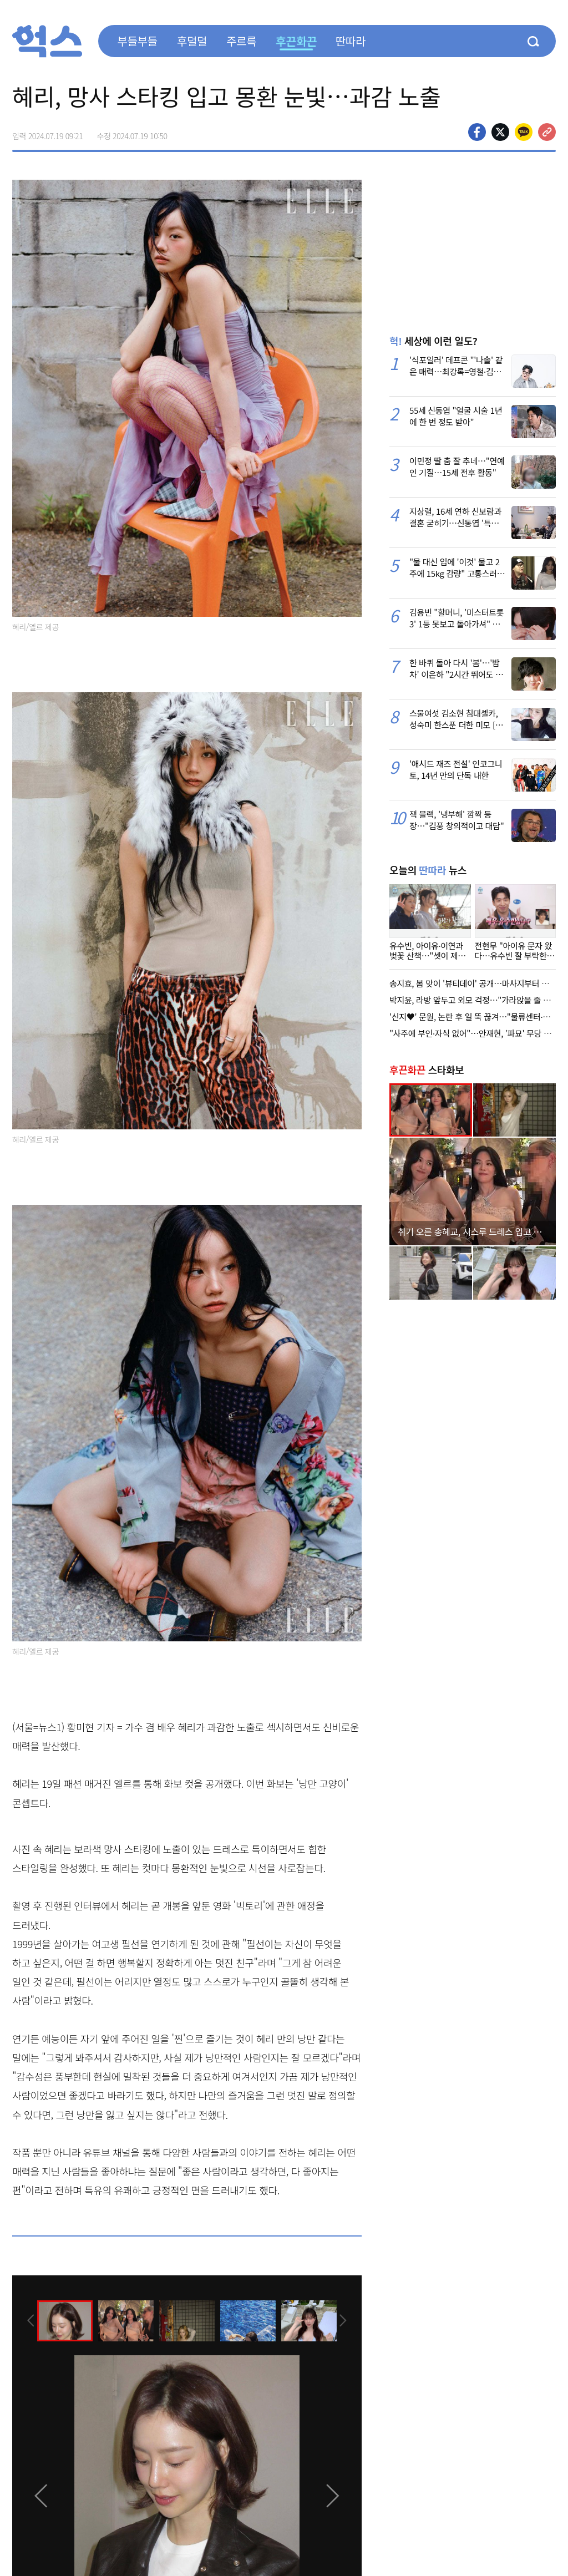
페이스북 (477, 132)
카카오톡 (523, 132)
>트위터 (500, 132)
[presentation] (27, 2319)
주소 (547, 132)
